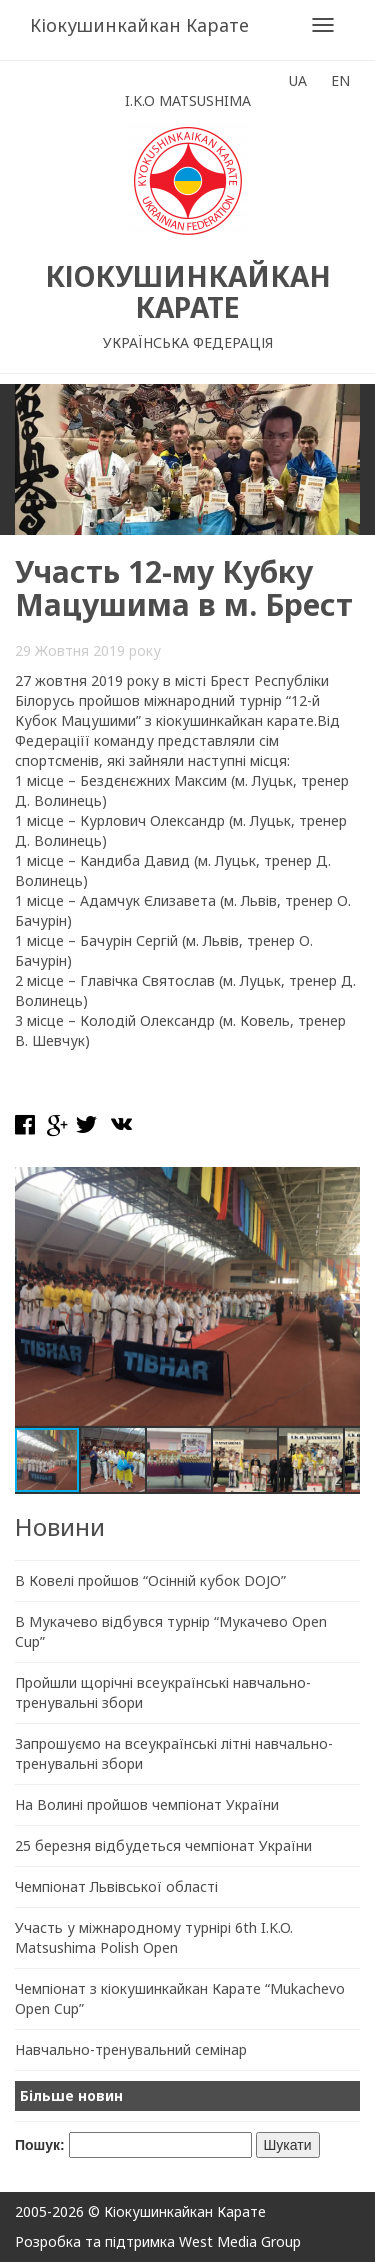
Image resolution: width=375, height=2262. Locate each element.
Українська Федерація (188, 342)
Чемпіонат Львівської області (116, 1886)
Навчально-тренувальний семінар (131, 2049)
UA (298, 80)
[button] (342, 1185)
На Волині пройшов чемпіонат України (147, 1804)
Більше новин (71, 2095)
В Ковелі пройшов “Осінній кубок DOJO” (150, 1580)
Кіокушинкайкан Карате (139, 25)
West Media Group (240, 2241)
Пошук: (40, 2145)
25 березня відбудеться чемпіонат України (163, 1845)
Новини (60, 1526)
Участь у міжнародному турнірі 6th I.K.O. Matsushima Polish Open (154, 1937)
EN (340, 80)
